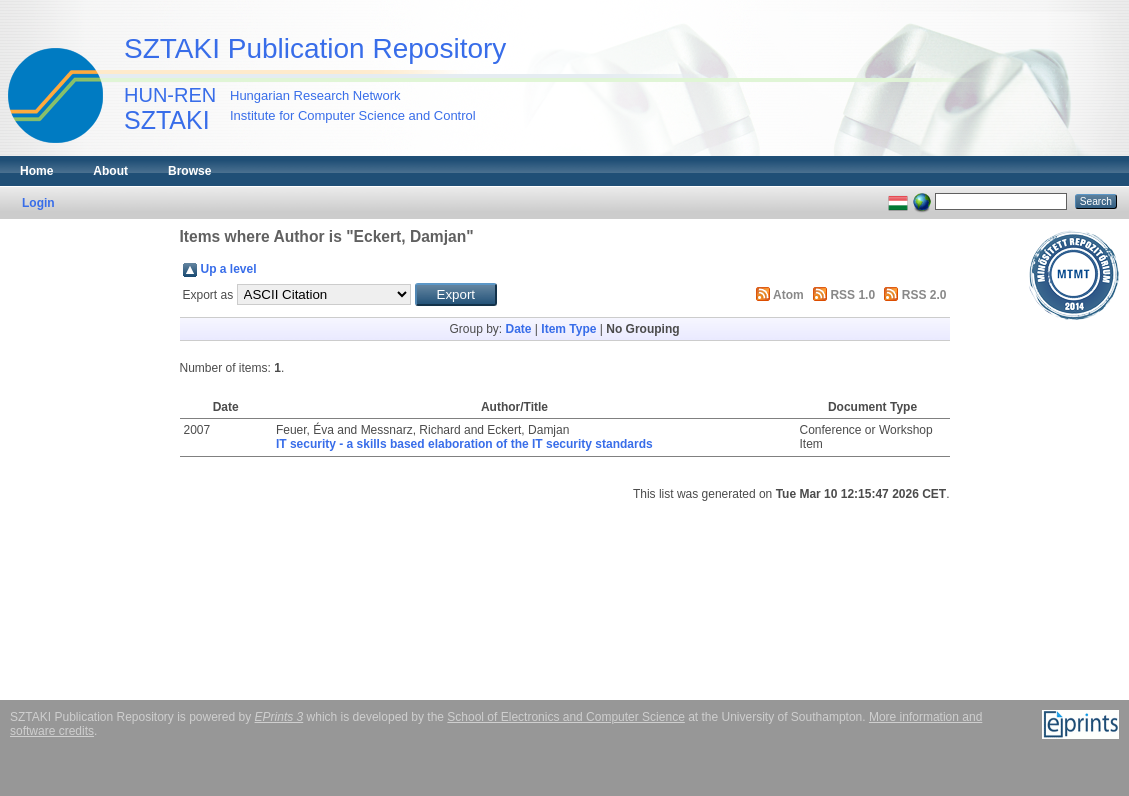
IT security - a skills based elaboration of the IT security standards (464, 444)
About (110, 171)
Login (38, 203)
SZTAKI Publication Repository (315, 48)
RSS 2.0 (924, 295)
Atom (788, 295)
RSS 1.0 (852, 295)
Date (518, 329)
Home (36, 171)
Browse (189, 171)
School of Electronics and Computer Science (565, 717)
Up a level (229, 269)
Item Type (568, 329)
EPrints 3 (279, 717)
